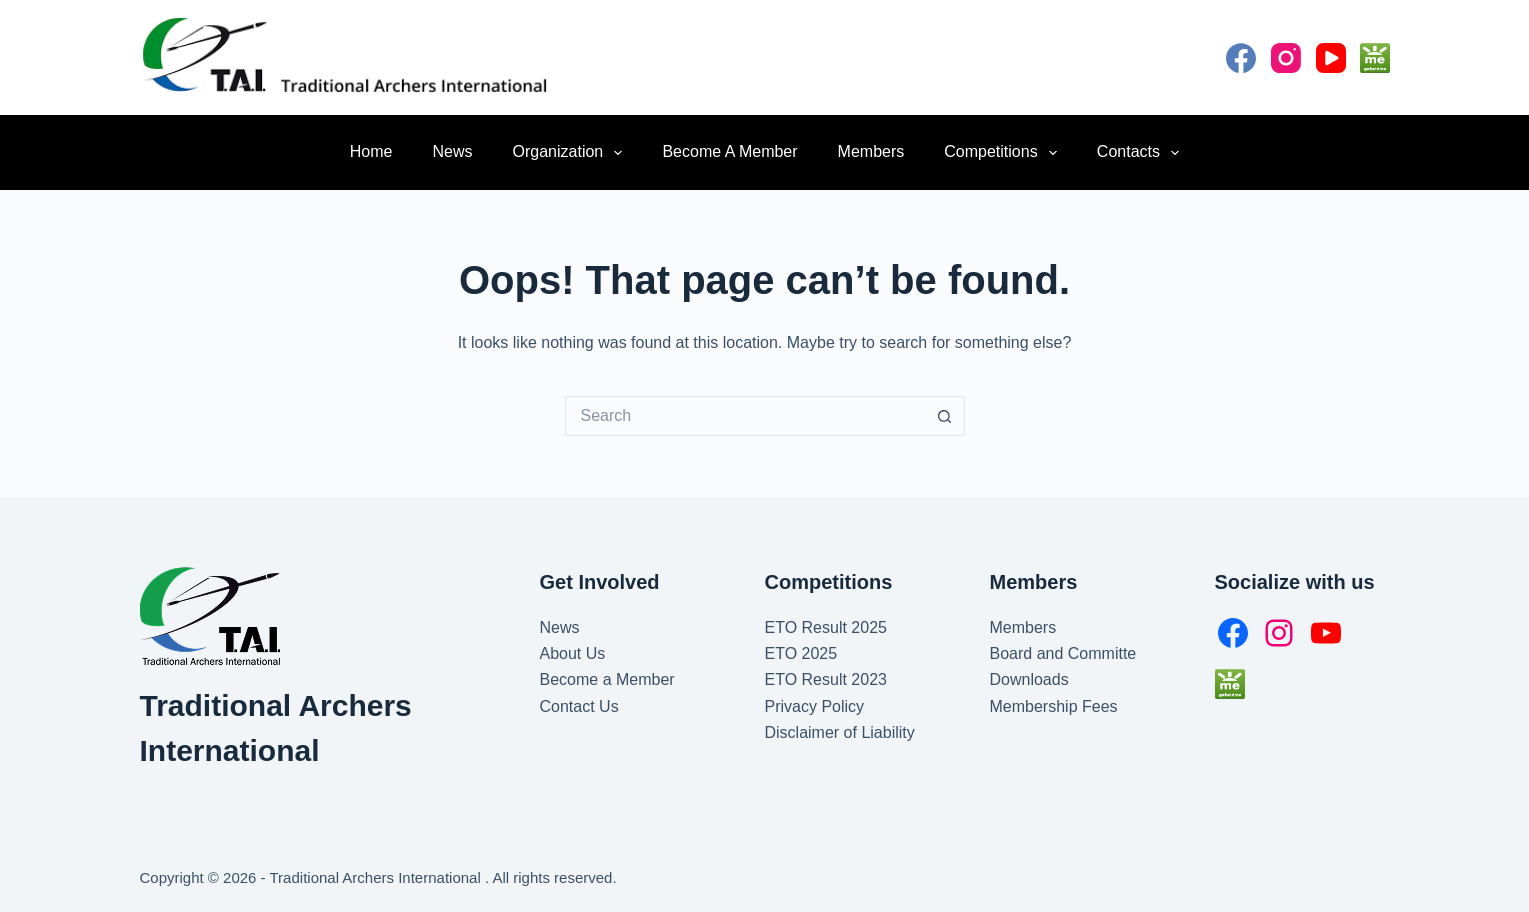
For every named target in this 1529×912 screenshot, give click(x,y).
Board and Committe (1063, 653)
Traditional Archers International (377, 877)
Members (871, 151)
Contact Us (579, 706)
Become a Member (729, 151)
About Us (573, 653)
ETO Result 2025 (826, 627)
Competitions (1004, 153)
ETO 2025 (801, 653)
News (453, 151)
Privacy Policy (815, 706)
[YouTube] (1331, 58)
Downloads (1029, 679)
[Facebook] (1241, 58)
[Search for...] (745, 416)
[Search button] (945, 416)
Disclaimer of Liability (840, 732)
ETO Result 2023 (826, 679)
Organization (572, 153)
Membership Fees (1054, 706)
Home (371, 151)
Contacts (1142, 153)
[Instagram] (1286, 58)
